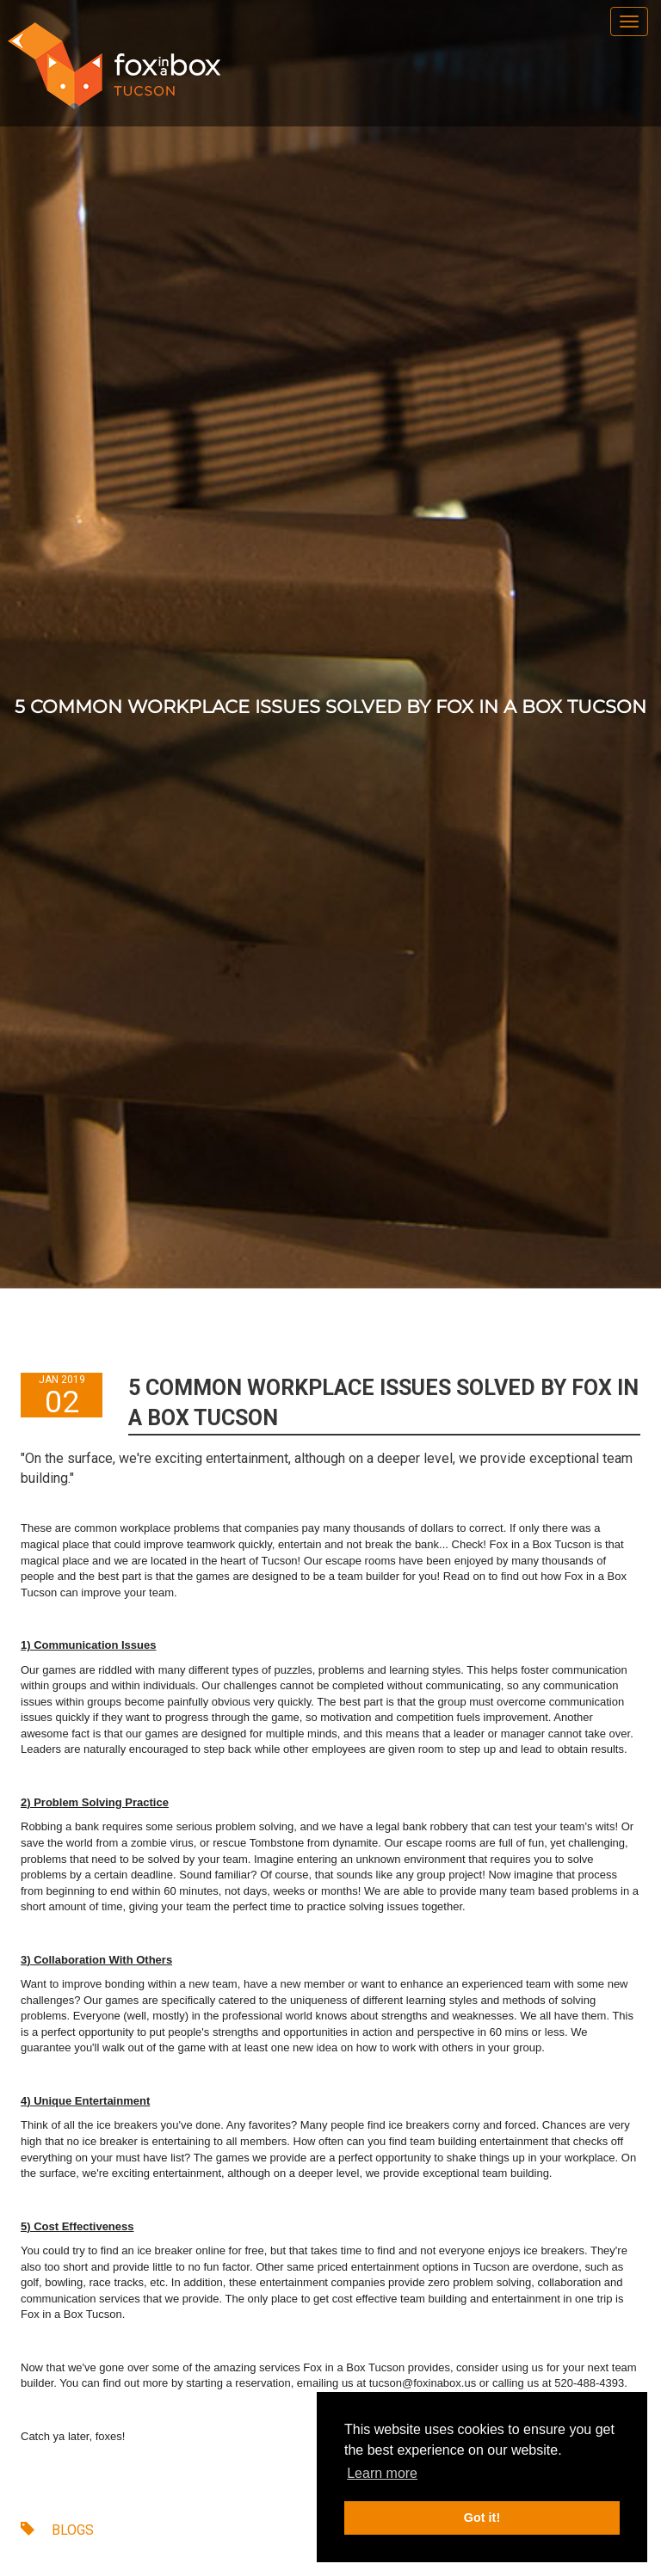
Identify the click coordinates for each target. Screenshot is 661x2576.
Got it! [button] (482, 2517)
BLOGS (57, 2530)
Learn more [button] (382, 2473)
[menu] (629, 21)
